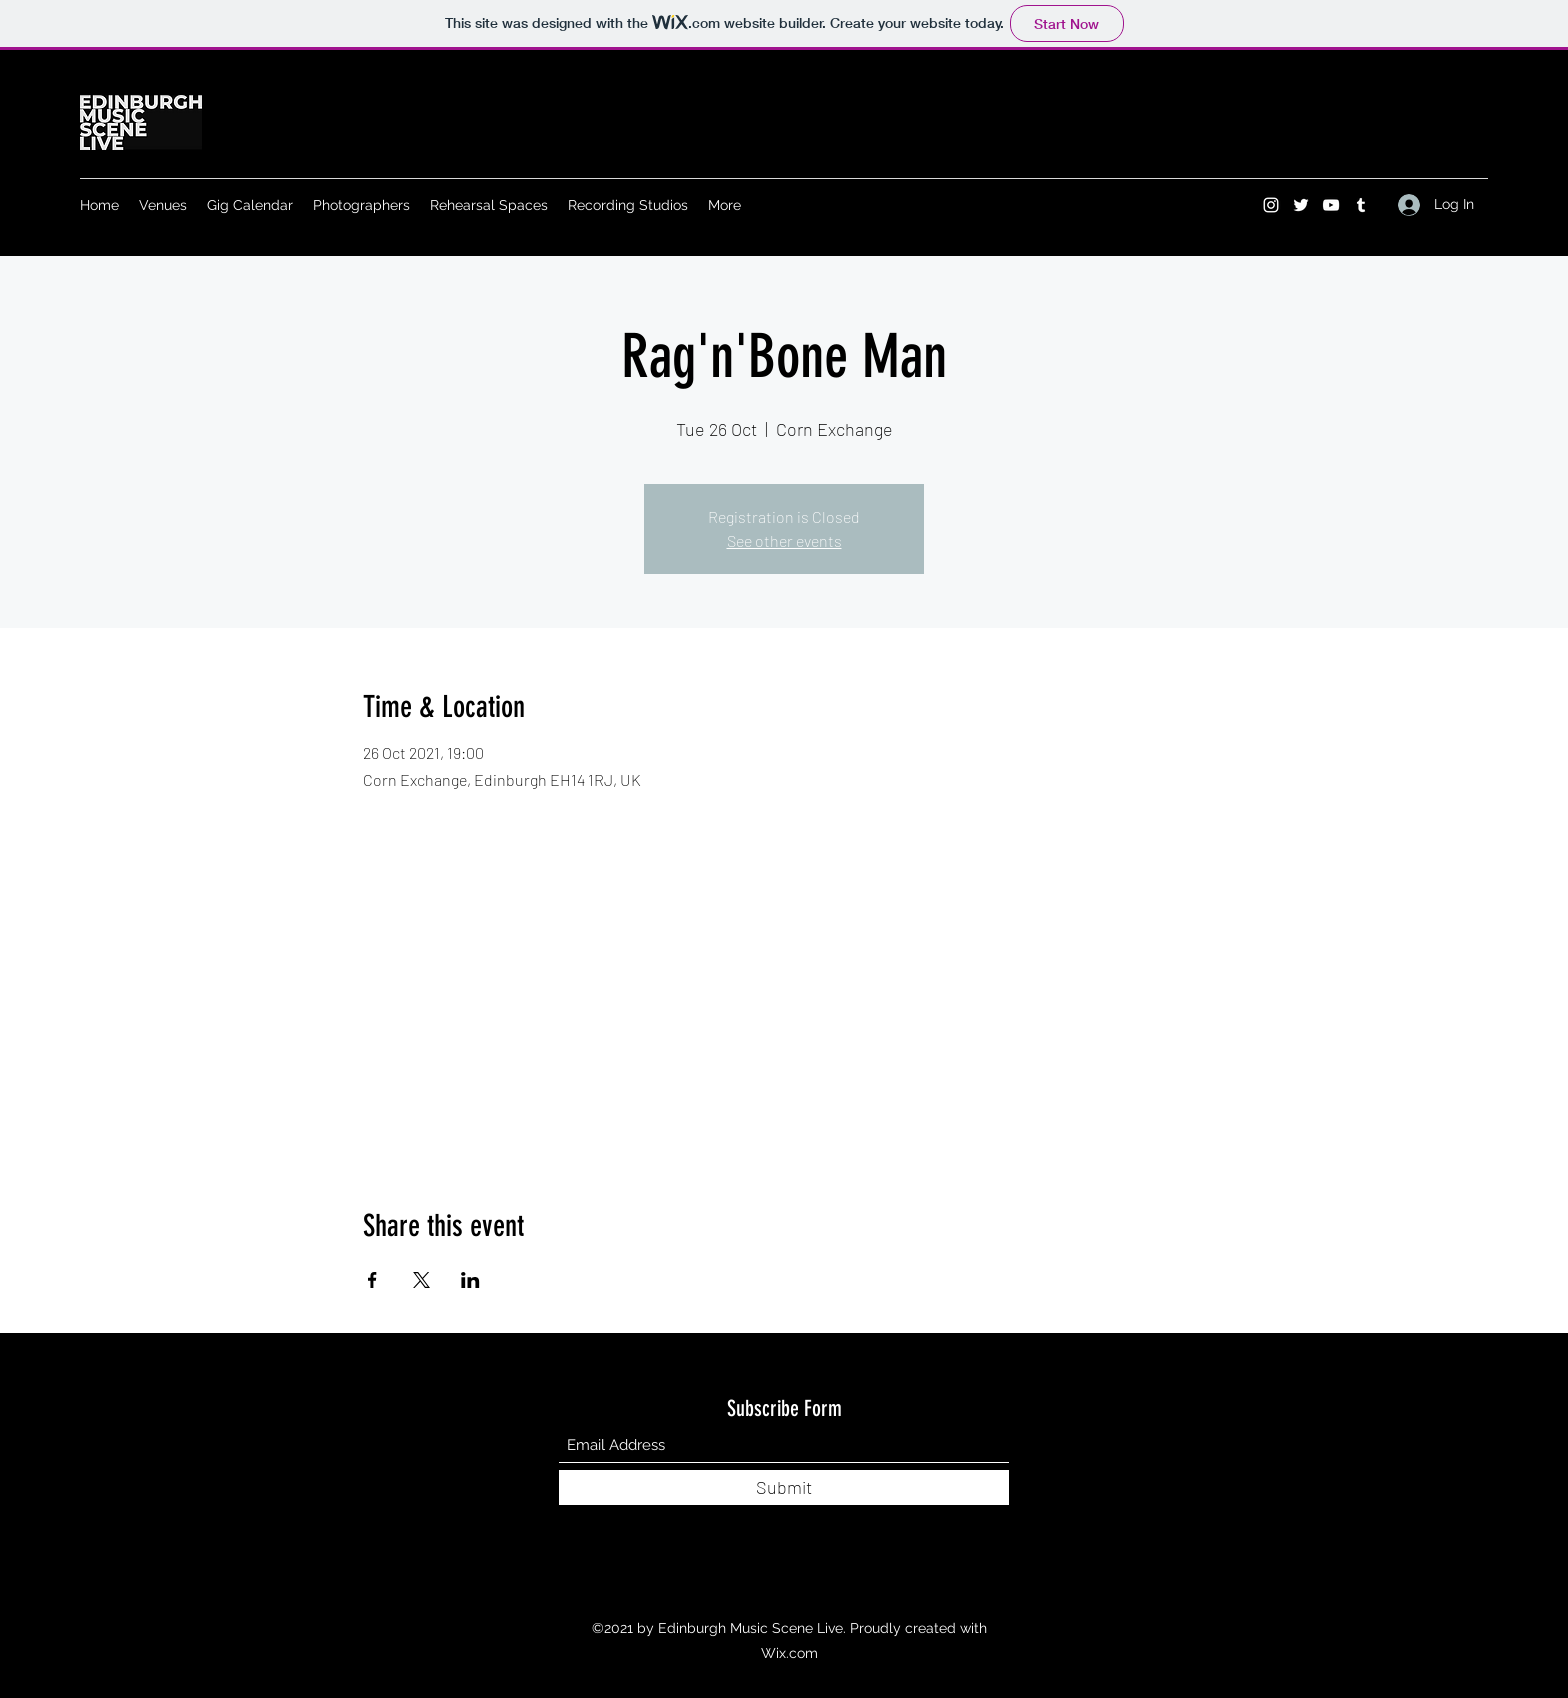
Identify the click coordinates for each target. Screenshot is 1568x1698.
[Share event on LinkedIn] (470, 1280)
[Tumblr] (1361, 205)
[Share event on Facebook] (372, 1280)
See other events (784, 540)
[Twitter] (1301, 205)
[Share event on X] (421, 1280)
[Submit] (784, 1487)
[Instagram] (1271, 205)
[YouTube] (1331, 205)
